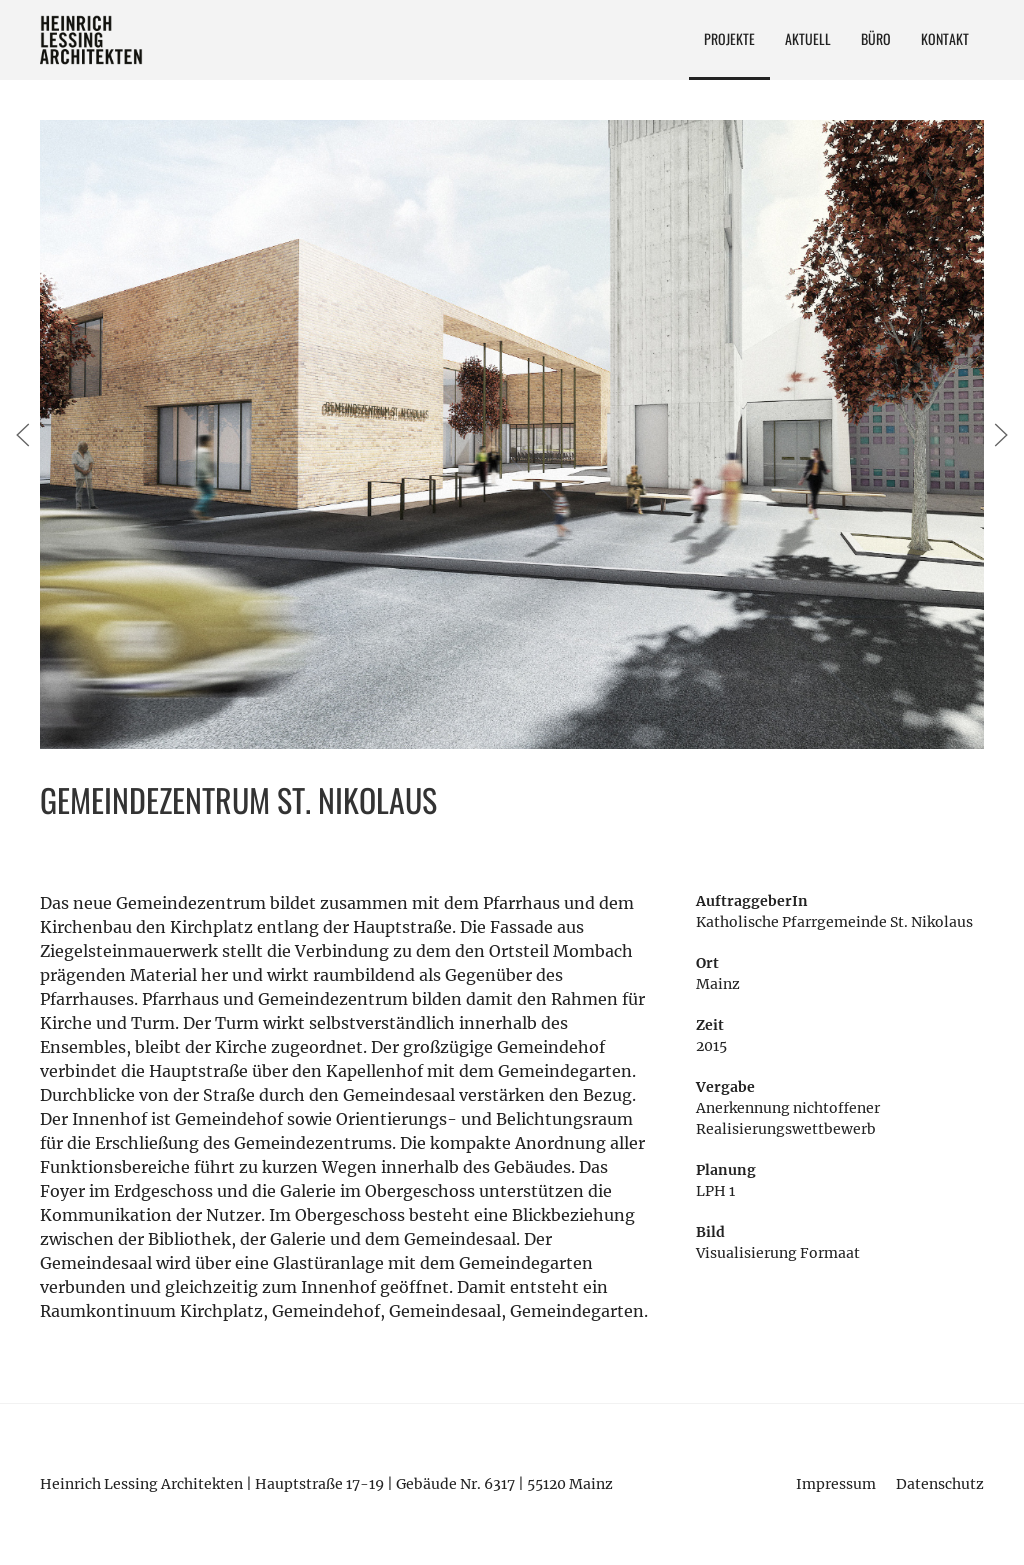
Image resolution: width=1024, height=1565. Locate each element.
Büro (876, 38)
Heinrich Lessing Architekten (92, 40)
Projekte (729, 38)
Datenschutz (940, 1484)
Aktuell (808, 38)
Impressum (836, 1484)
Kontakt (945, 38)
